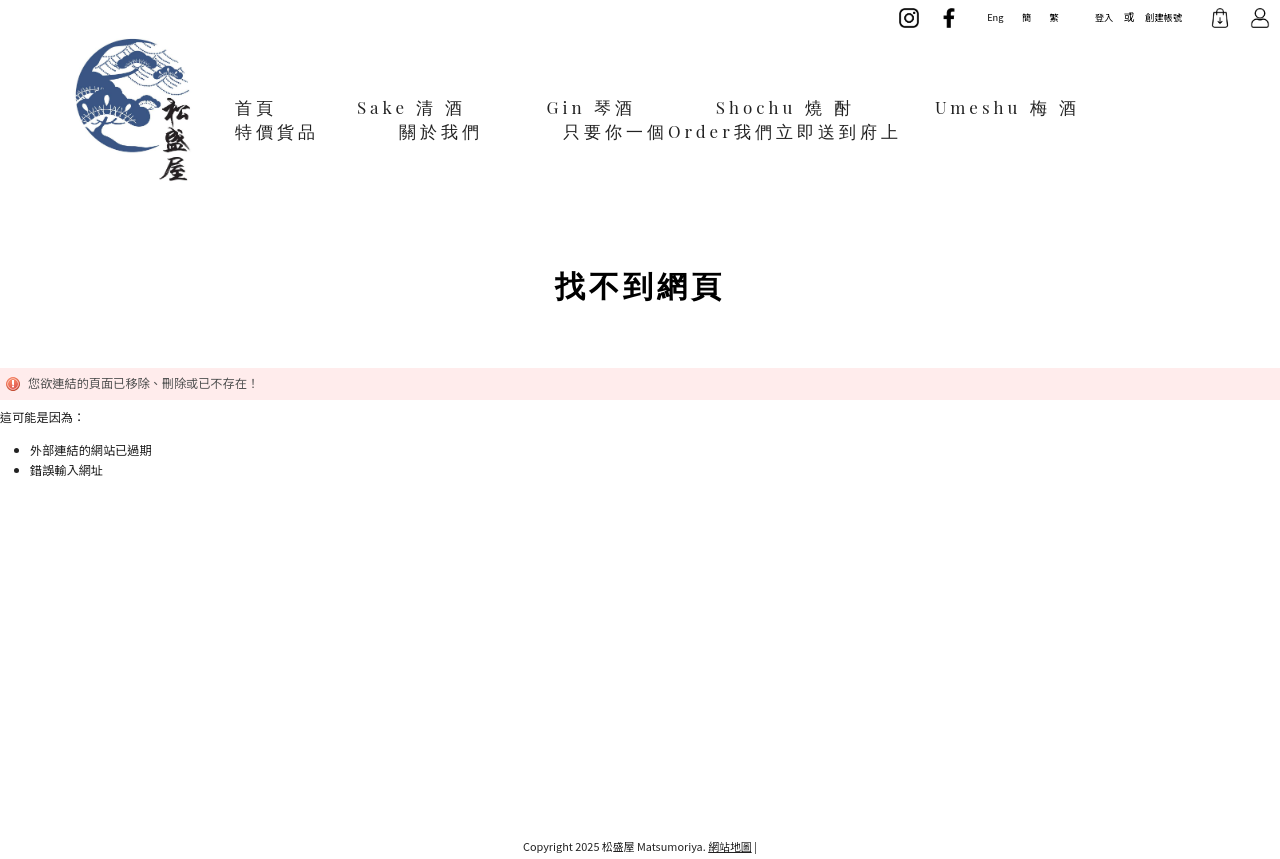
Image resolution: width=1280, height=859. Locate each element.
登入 (1104, 17)
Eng (995, 17)
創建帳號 (1163, 17)
